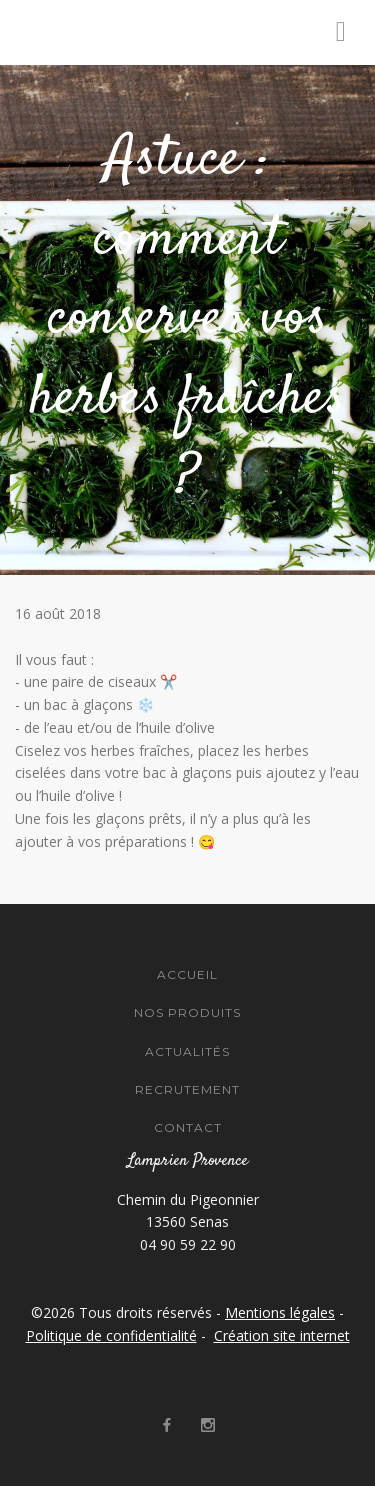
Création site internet (282, 1335)
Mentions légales (280, 1312)
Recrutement (187, 1089)
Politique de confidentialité (111, 1335)
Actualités (187, 1051)
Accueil (187, 974)
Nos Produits (187, 1012)
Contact (188, 1127)
